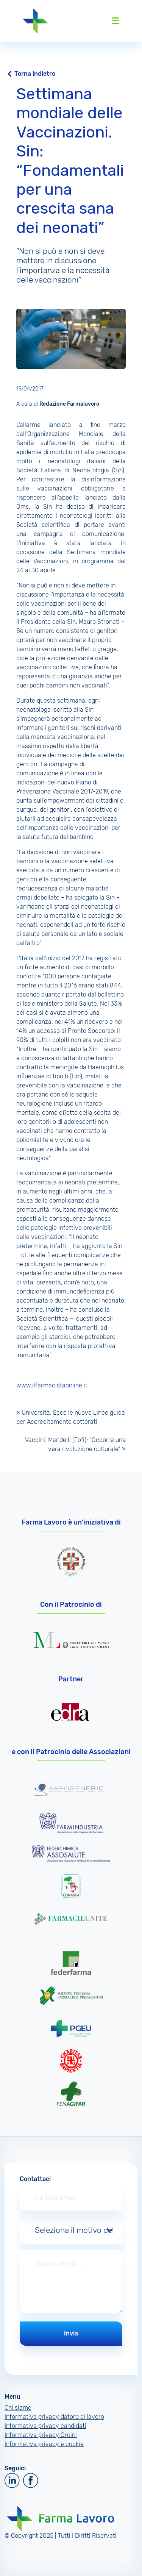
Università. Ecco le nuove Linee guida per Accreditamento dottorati (70, 1417)
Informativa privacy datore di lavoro (54, 2416)
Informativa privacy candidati (45, 2425)
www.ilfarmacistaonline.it (51, 1385)
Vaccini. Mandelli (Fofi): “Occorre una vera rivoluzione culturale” (75, 1444)
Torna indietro (34, 73)
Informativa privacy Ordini (41, 2435)
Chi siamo (18, 2407)
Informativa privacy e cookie (44, 2444)
